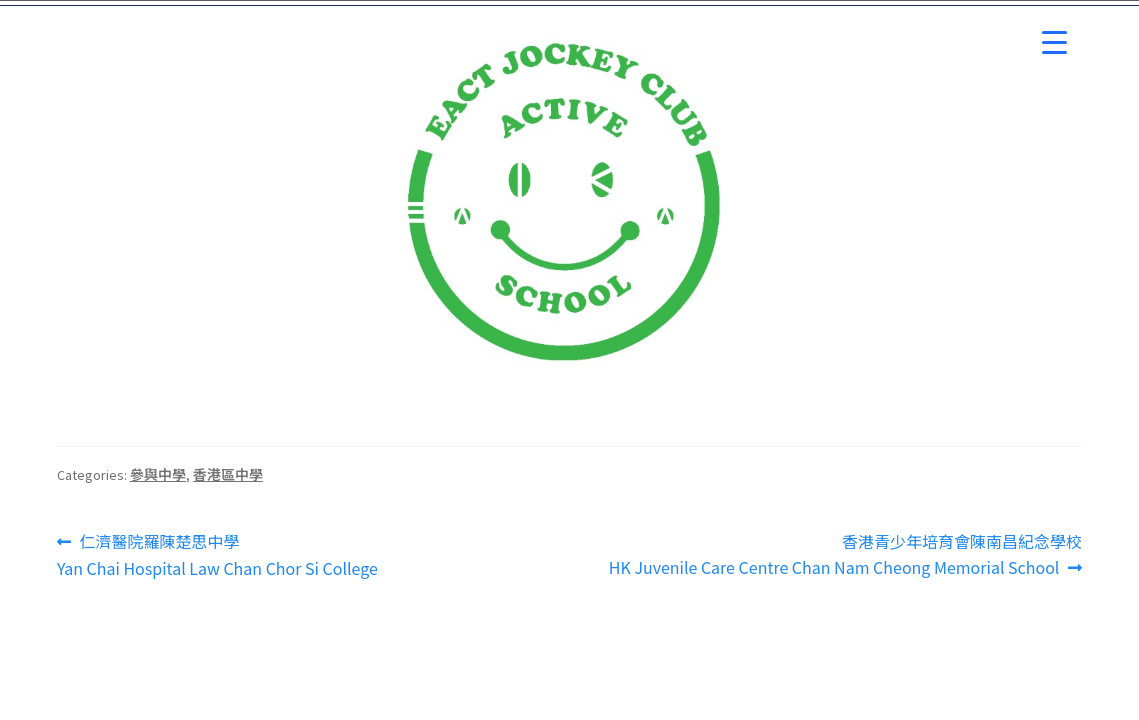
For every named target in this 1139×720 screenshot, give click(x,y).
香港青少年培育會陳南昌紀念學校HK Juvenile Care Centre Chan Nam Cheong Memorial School (845, 554)
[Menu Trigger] (1054, 42)
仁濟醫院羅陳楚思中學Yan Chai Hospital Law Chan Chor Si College (217, 554)
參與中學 (158, 474)
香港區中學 (228, 474)
